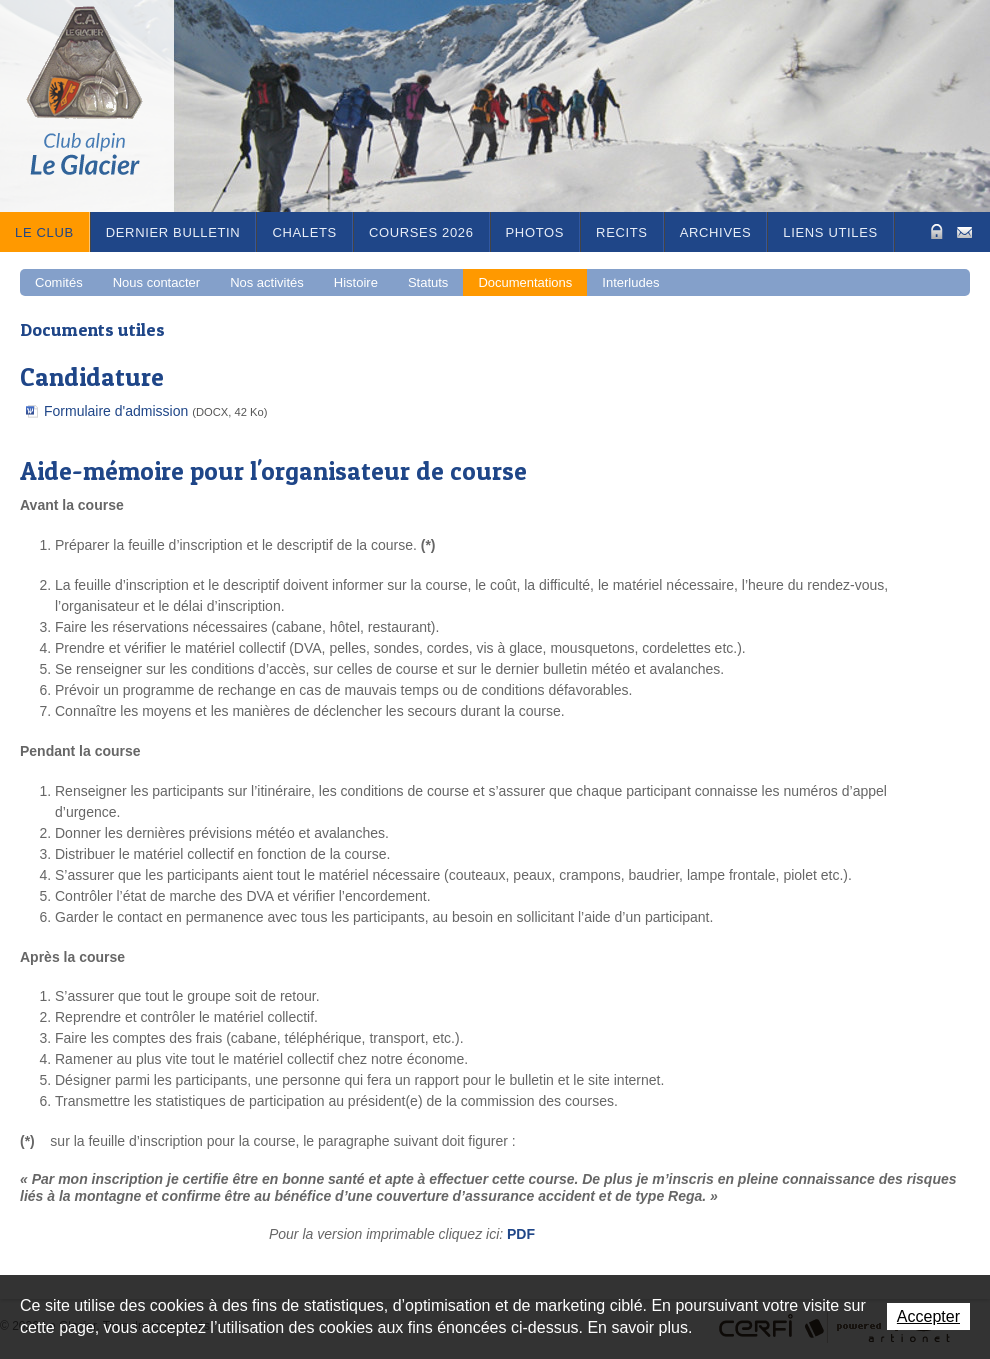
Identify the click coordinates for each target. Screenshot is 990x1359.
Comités (59, 282)
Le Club (44, 232)
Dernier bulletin (173, 232)
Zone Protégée (934, 231)
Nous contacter (156, 282)
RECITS (622, 232)
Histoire (356, 282)
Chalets (304, 232)
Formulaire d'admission (155, 411)
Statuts (428, 282)
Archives (716, 232)
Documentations (525, 282)
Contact (964, 230)
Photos (535, 232)
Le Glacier (100, 106)
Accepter (928, 1316)
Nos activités (267, 282)
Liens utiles (830, 232)
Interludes (630, 282)
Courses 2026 (421, 232)
